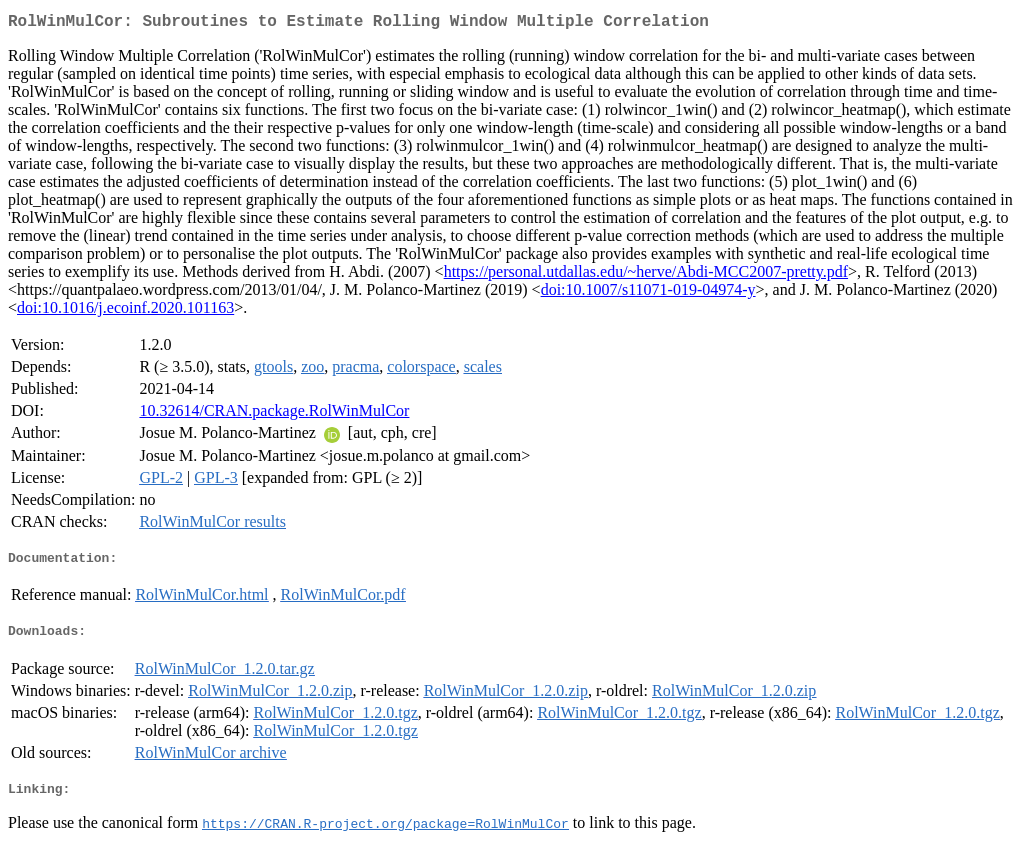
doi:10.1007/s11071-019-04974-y (648, 293)
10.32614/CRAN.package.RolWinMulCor (274, 414)
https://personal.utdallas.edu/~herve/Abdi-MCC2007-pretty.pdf (646, 275)
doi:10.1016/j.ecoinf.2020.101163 (125, 311)
